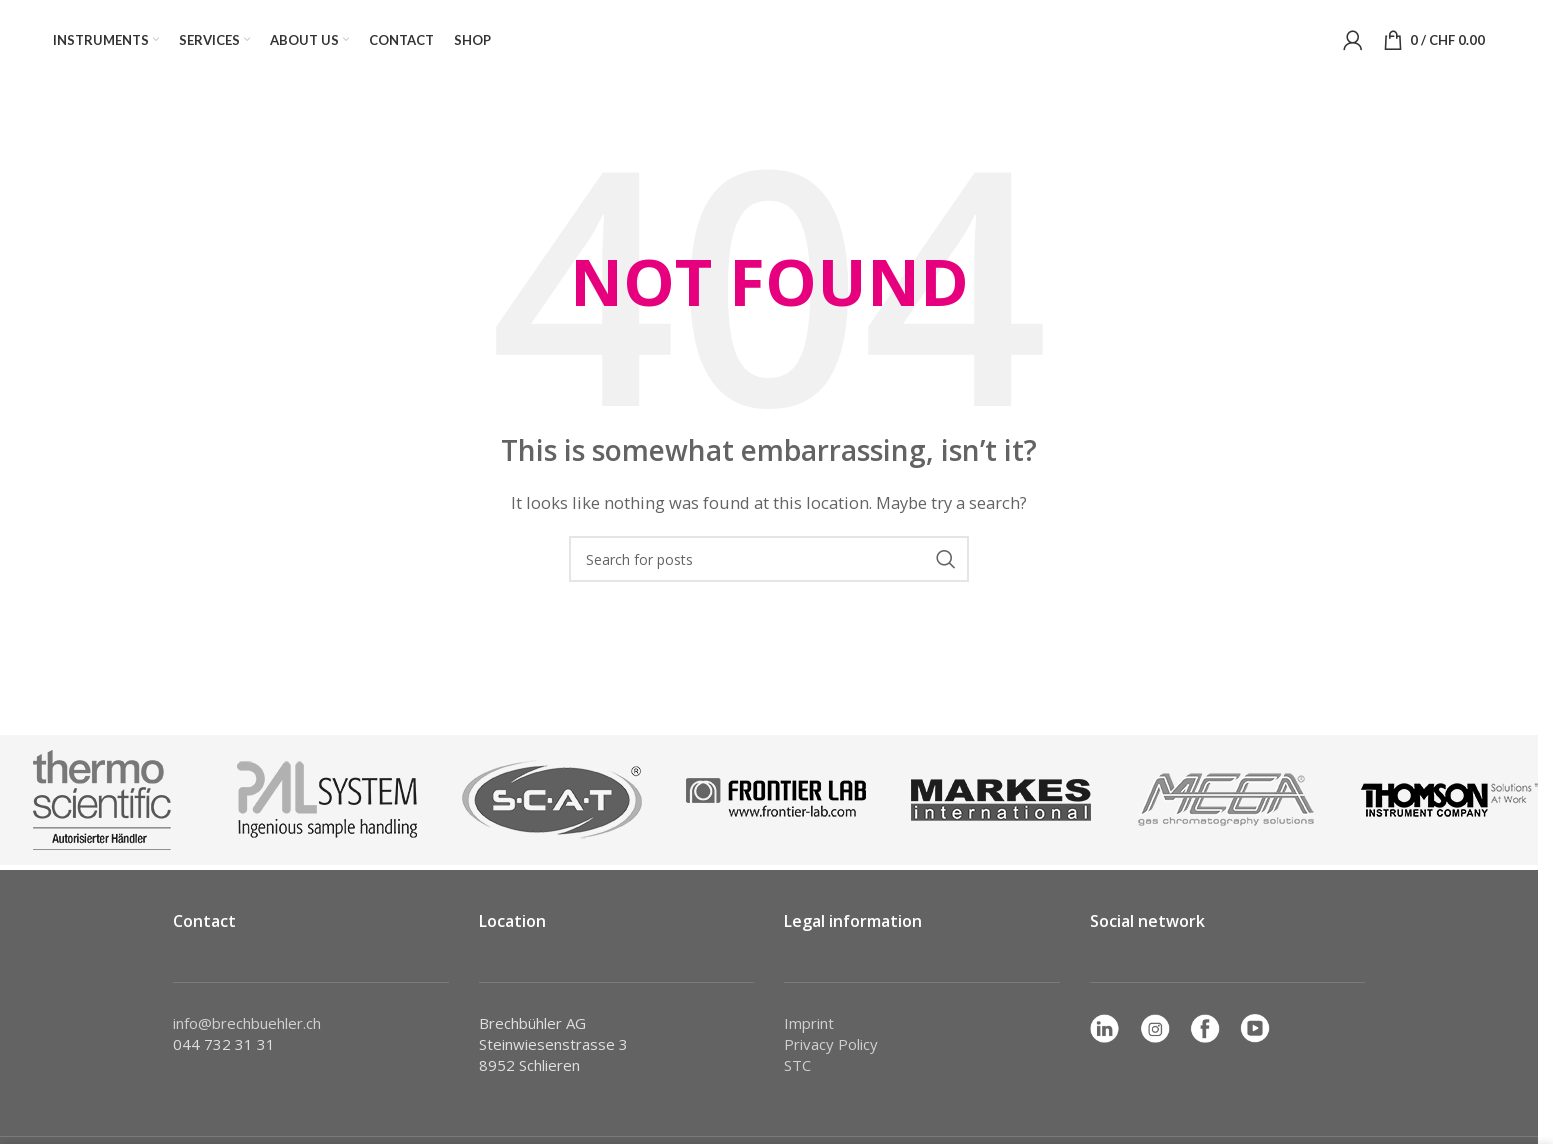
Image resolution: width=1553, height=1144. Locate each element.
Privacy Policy (831, 1044)
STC (797, 1065)
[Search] (769, 559)
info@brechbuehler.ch (247, 1023)
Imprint (809, 1023)
